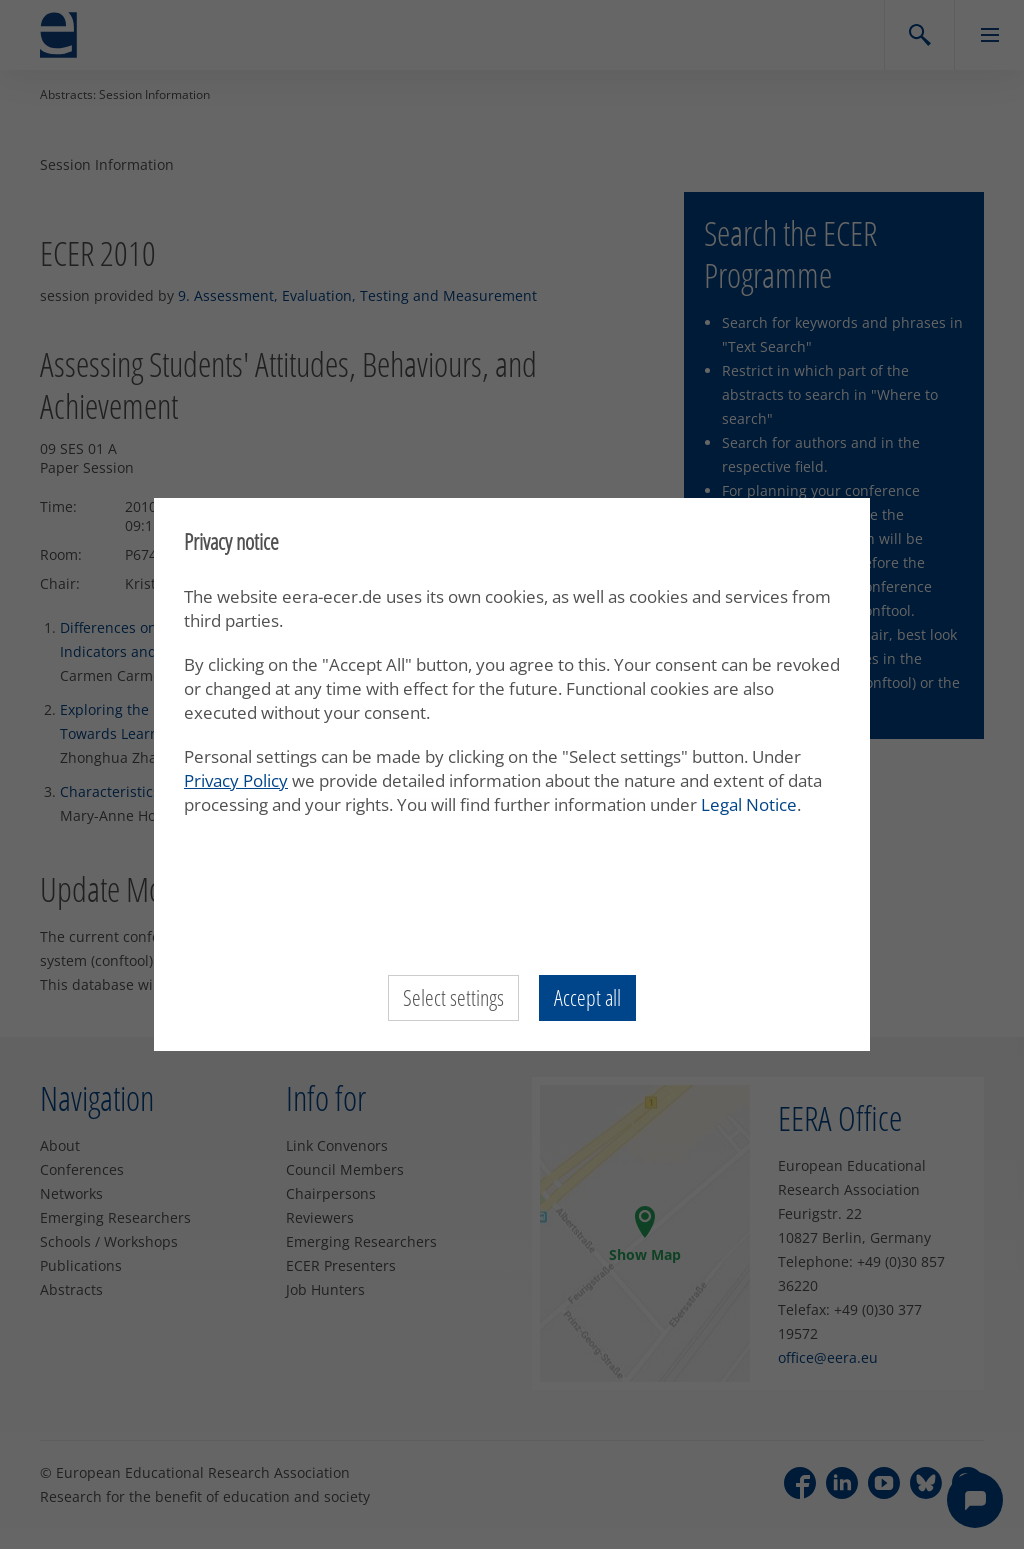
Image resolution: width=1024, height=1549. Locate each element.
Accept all (587, 998)
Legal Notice (749, 804)
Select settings (453, 998)
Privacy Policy (236, 780)
